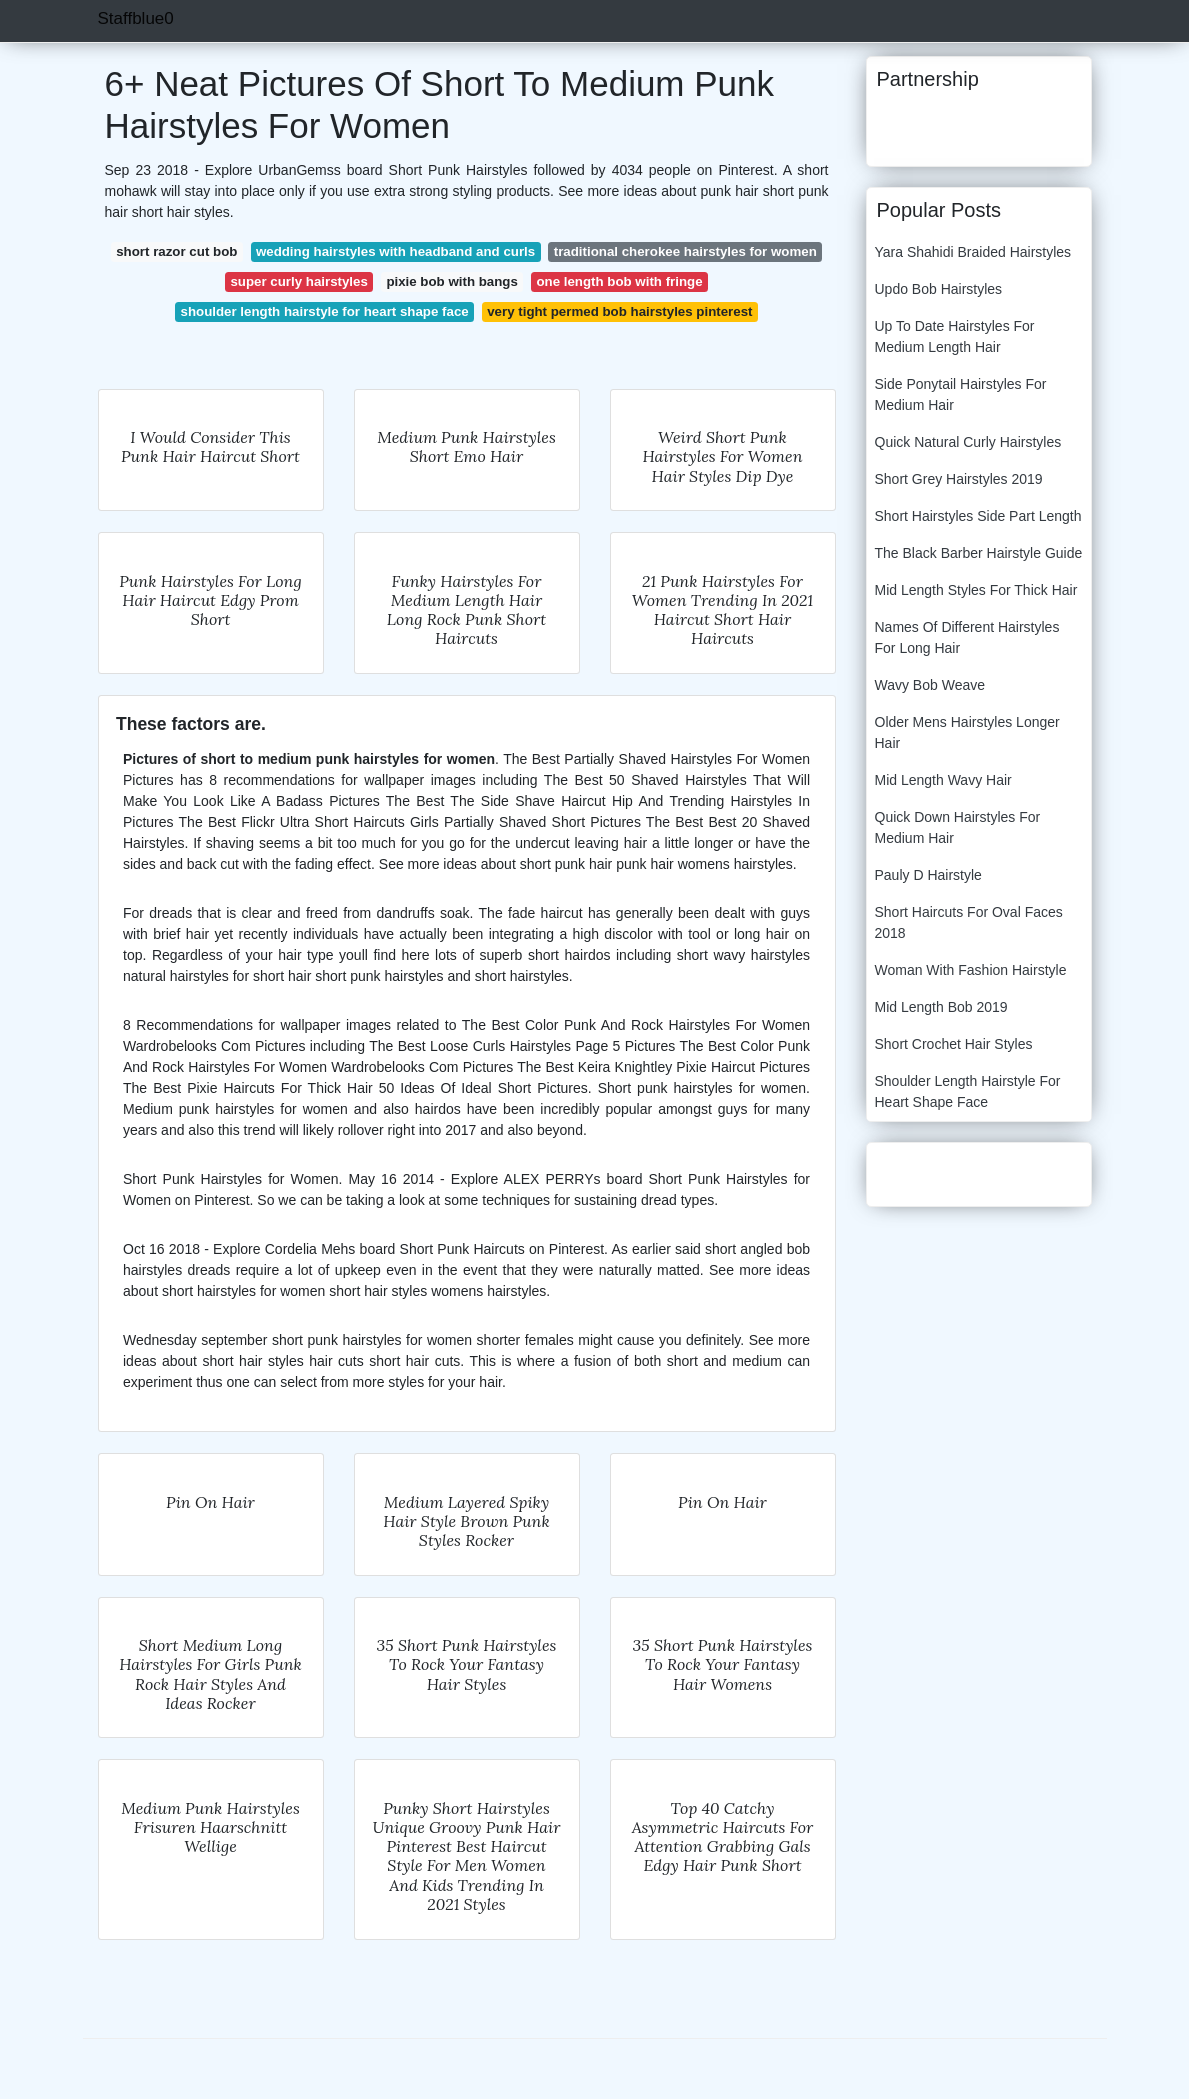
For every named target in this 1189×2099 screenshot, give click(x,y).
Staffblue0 (136, 18)
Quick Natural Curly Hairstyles (968, 442)
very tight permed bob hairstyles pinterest (619, 311)
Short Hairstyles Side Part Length (978, 516)
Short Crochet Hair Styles (954, 1044)
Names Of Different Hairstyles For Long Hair (967, 637)
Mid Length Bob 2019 (941, 1007)
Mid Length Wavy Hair (943, 780)
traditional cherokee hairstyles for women (685, 251)
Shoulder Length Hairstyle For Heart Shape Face (968, 1091)
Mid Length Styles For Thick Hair (976, 590)
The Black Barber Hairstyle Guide (979, 553)
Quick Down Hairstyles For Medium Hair (958, 827)
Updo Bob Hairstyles (939, 289)
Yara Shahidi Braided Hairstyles (973, 252)
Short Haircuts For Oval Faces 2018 (969, 922)
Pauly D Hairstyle (928, 875)
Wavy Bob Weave (930, 685)
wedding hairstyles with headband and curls (395, 251)
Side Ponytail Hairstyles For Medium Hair (961, 394)
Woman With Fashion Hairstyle (971, 970)
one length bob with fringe (619, 281)
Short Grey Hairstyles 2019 (959, 479)
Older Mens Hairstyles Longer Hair (967, 732)
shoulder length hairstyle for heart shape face (325, 311)
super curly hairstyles (298, 281)
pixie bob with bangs (452, 281)
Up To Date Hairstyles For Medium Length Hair (955, 336)
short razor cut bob (176, 251)
